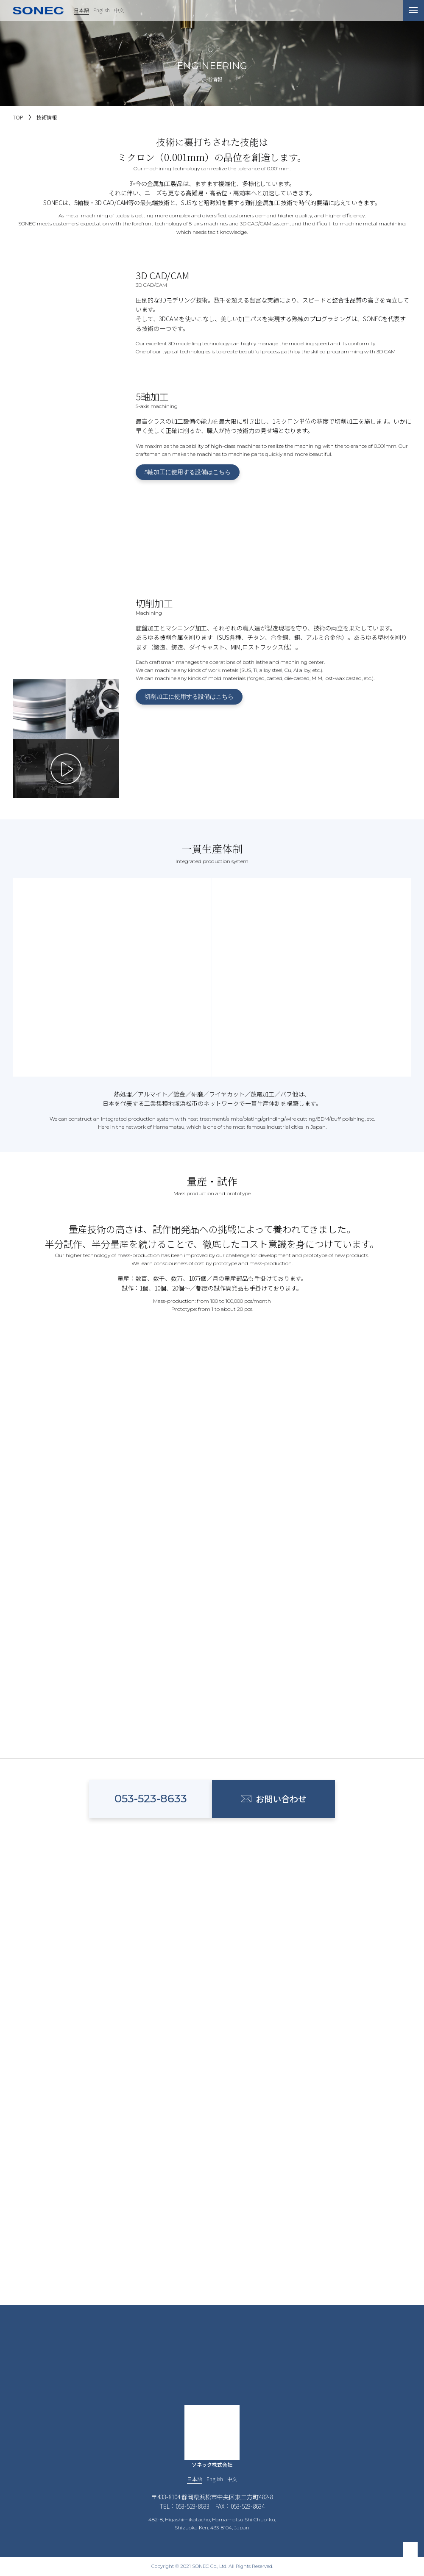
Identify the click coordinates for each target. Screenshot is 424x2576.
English (101, 10)
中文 (119, 10)
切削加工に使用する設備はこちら (189, 696)
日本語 (81, 10)
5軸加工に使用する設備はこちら (188, 472)
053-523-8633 (150, 1798)
